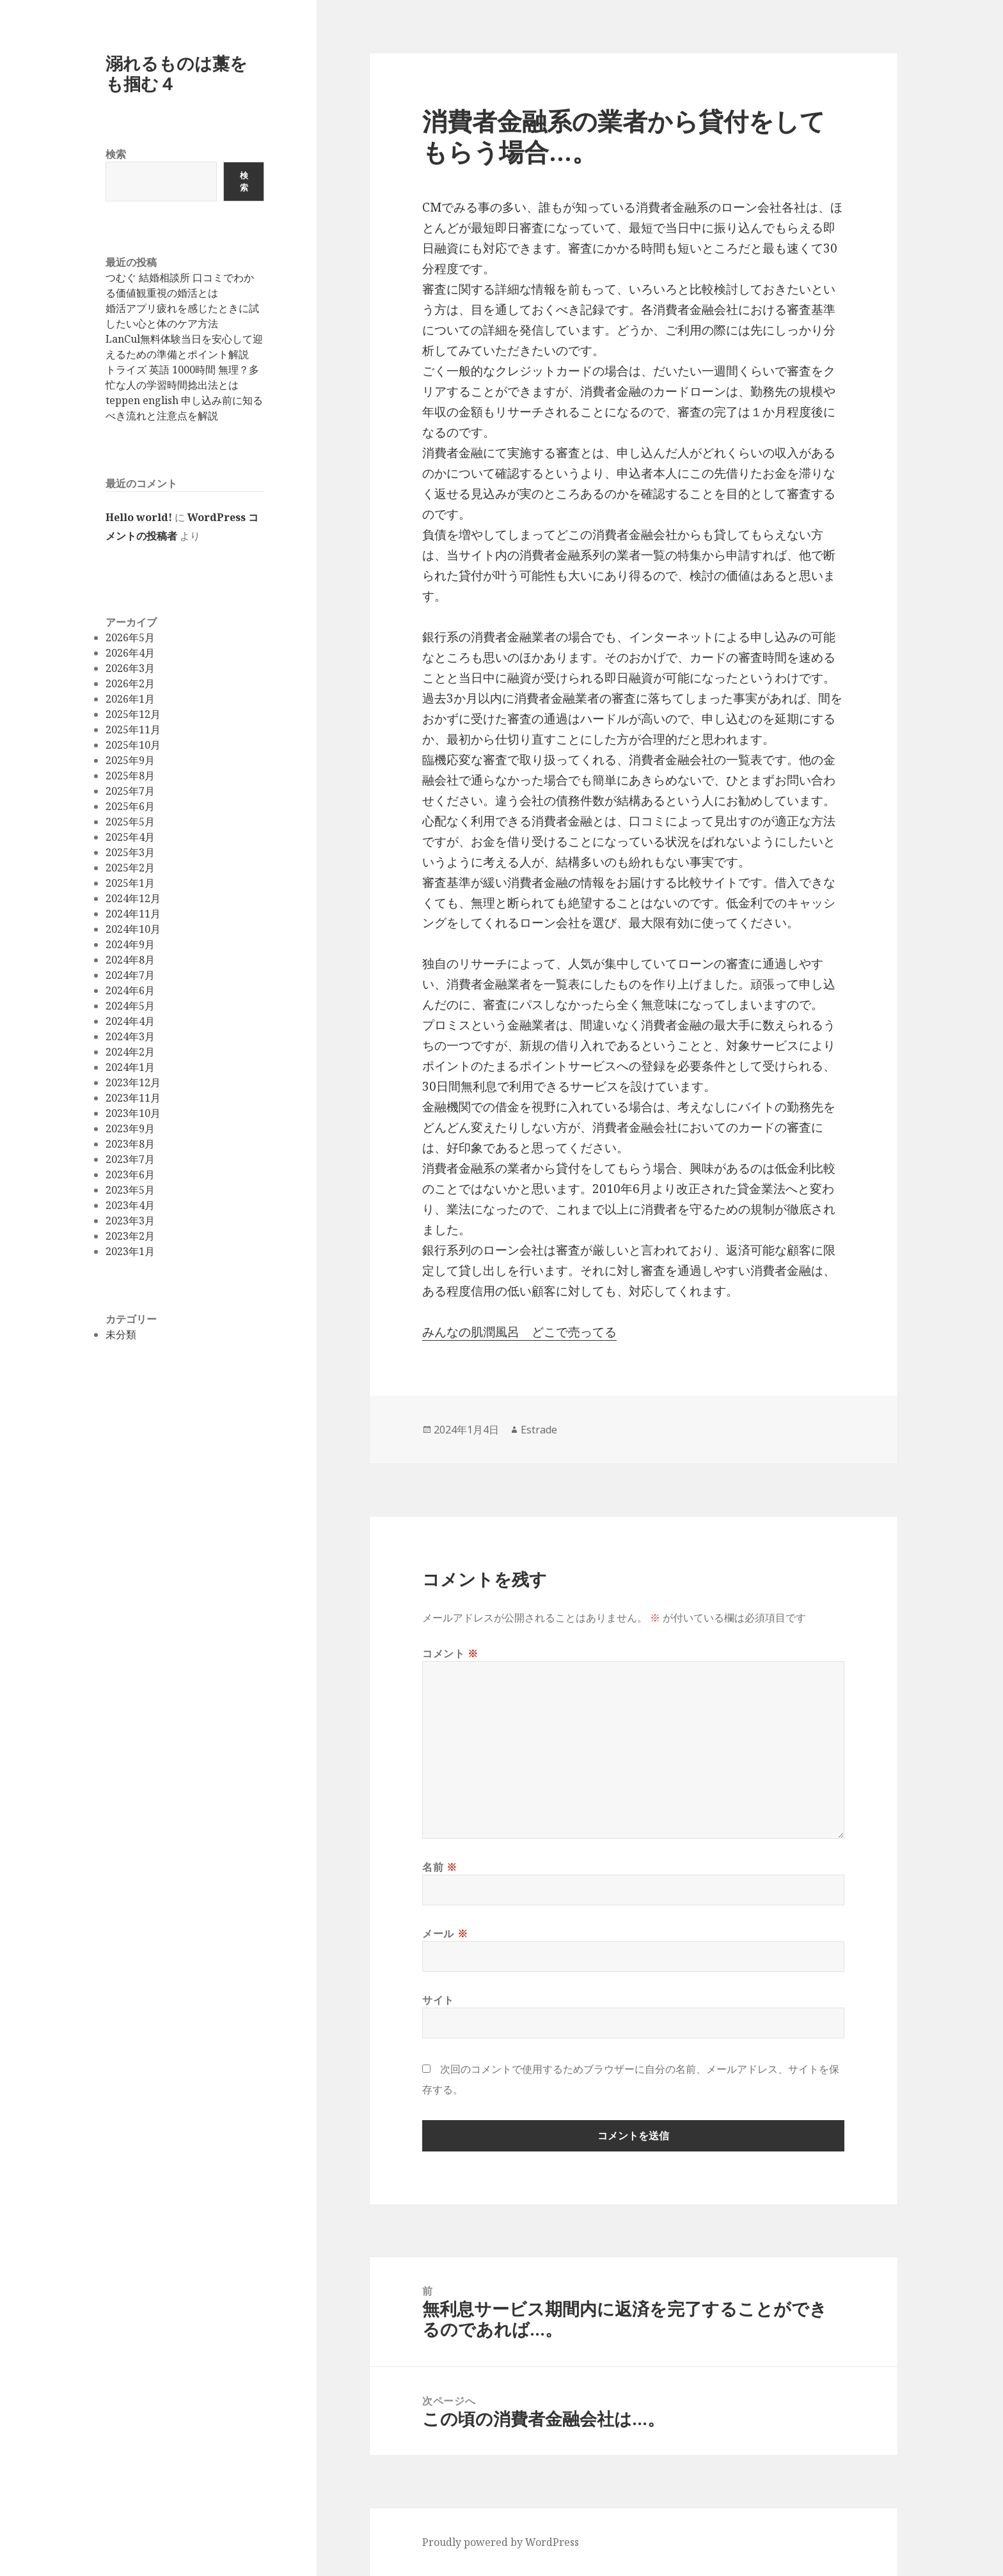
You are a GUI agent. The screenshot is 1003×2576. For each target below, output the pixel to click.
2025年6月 (130, 806)
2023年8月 (130, 1144)
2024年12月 (133, 898)
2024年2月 (130, 1052)
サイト (438, 2000)
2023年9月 (130, 1128)
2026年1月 (130, 699)
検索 (116, 154)
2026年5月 (130, 637)
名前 (439, 1867)
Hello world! (139, 517)
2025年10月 (133, 745)
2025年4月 (130, 837)
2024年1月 (130, 1067)
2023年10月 (133, 1113)
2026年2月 (130, 683)
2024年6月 (130, 990)
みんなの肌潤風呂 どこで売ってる (519, 1331)
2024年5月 (130, 1006)
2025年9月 (130, 760)
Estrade (539, 1430)
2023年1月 (130, 1251)
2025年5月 (130, 822)
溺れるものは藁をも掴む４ (177, 73)
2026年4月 (130, 653)
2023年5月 (130, 1190)
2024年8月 (130, 960)
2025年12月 (133, 714)
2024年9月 (130, 944)
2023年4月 (130, 1205)
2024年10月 (133, 929)
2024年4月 (130, 1021)
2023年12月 (133, 1082)
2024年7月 (130, 975)
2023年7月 (130, 1159)
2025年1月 (130, 883)
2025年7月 (130, 791)
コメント (450, 1653)
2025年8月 (130, 776)
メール (445, 1933)
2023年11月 (133, 1098)
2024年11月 (133, 914)
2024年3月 (130, 1036)
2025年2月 (130, 868)
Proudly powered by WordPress (500, 2542)
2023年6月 (130, 1174)
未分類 (121, 1334)
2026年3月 (130, 668)
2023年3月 (130, 1221)
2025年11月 (133, 729)
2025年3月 (130, 852)
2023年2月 (130, 1236)
